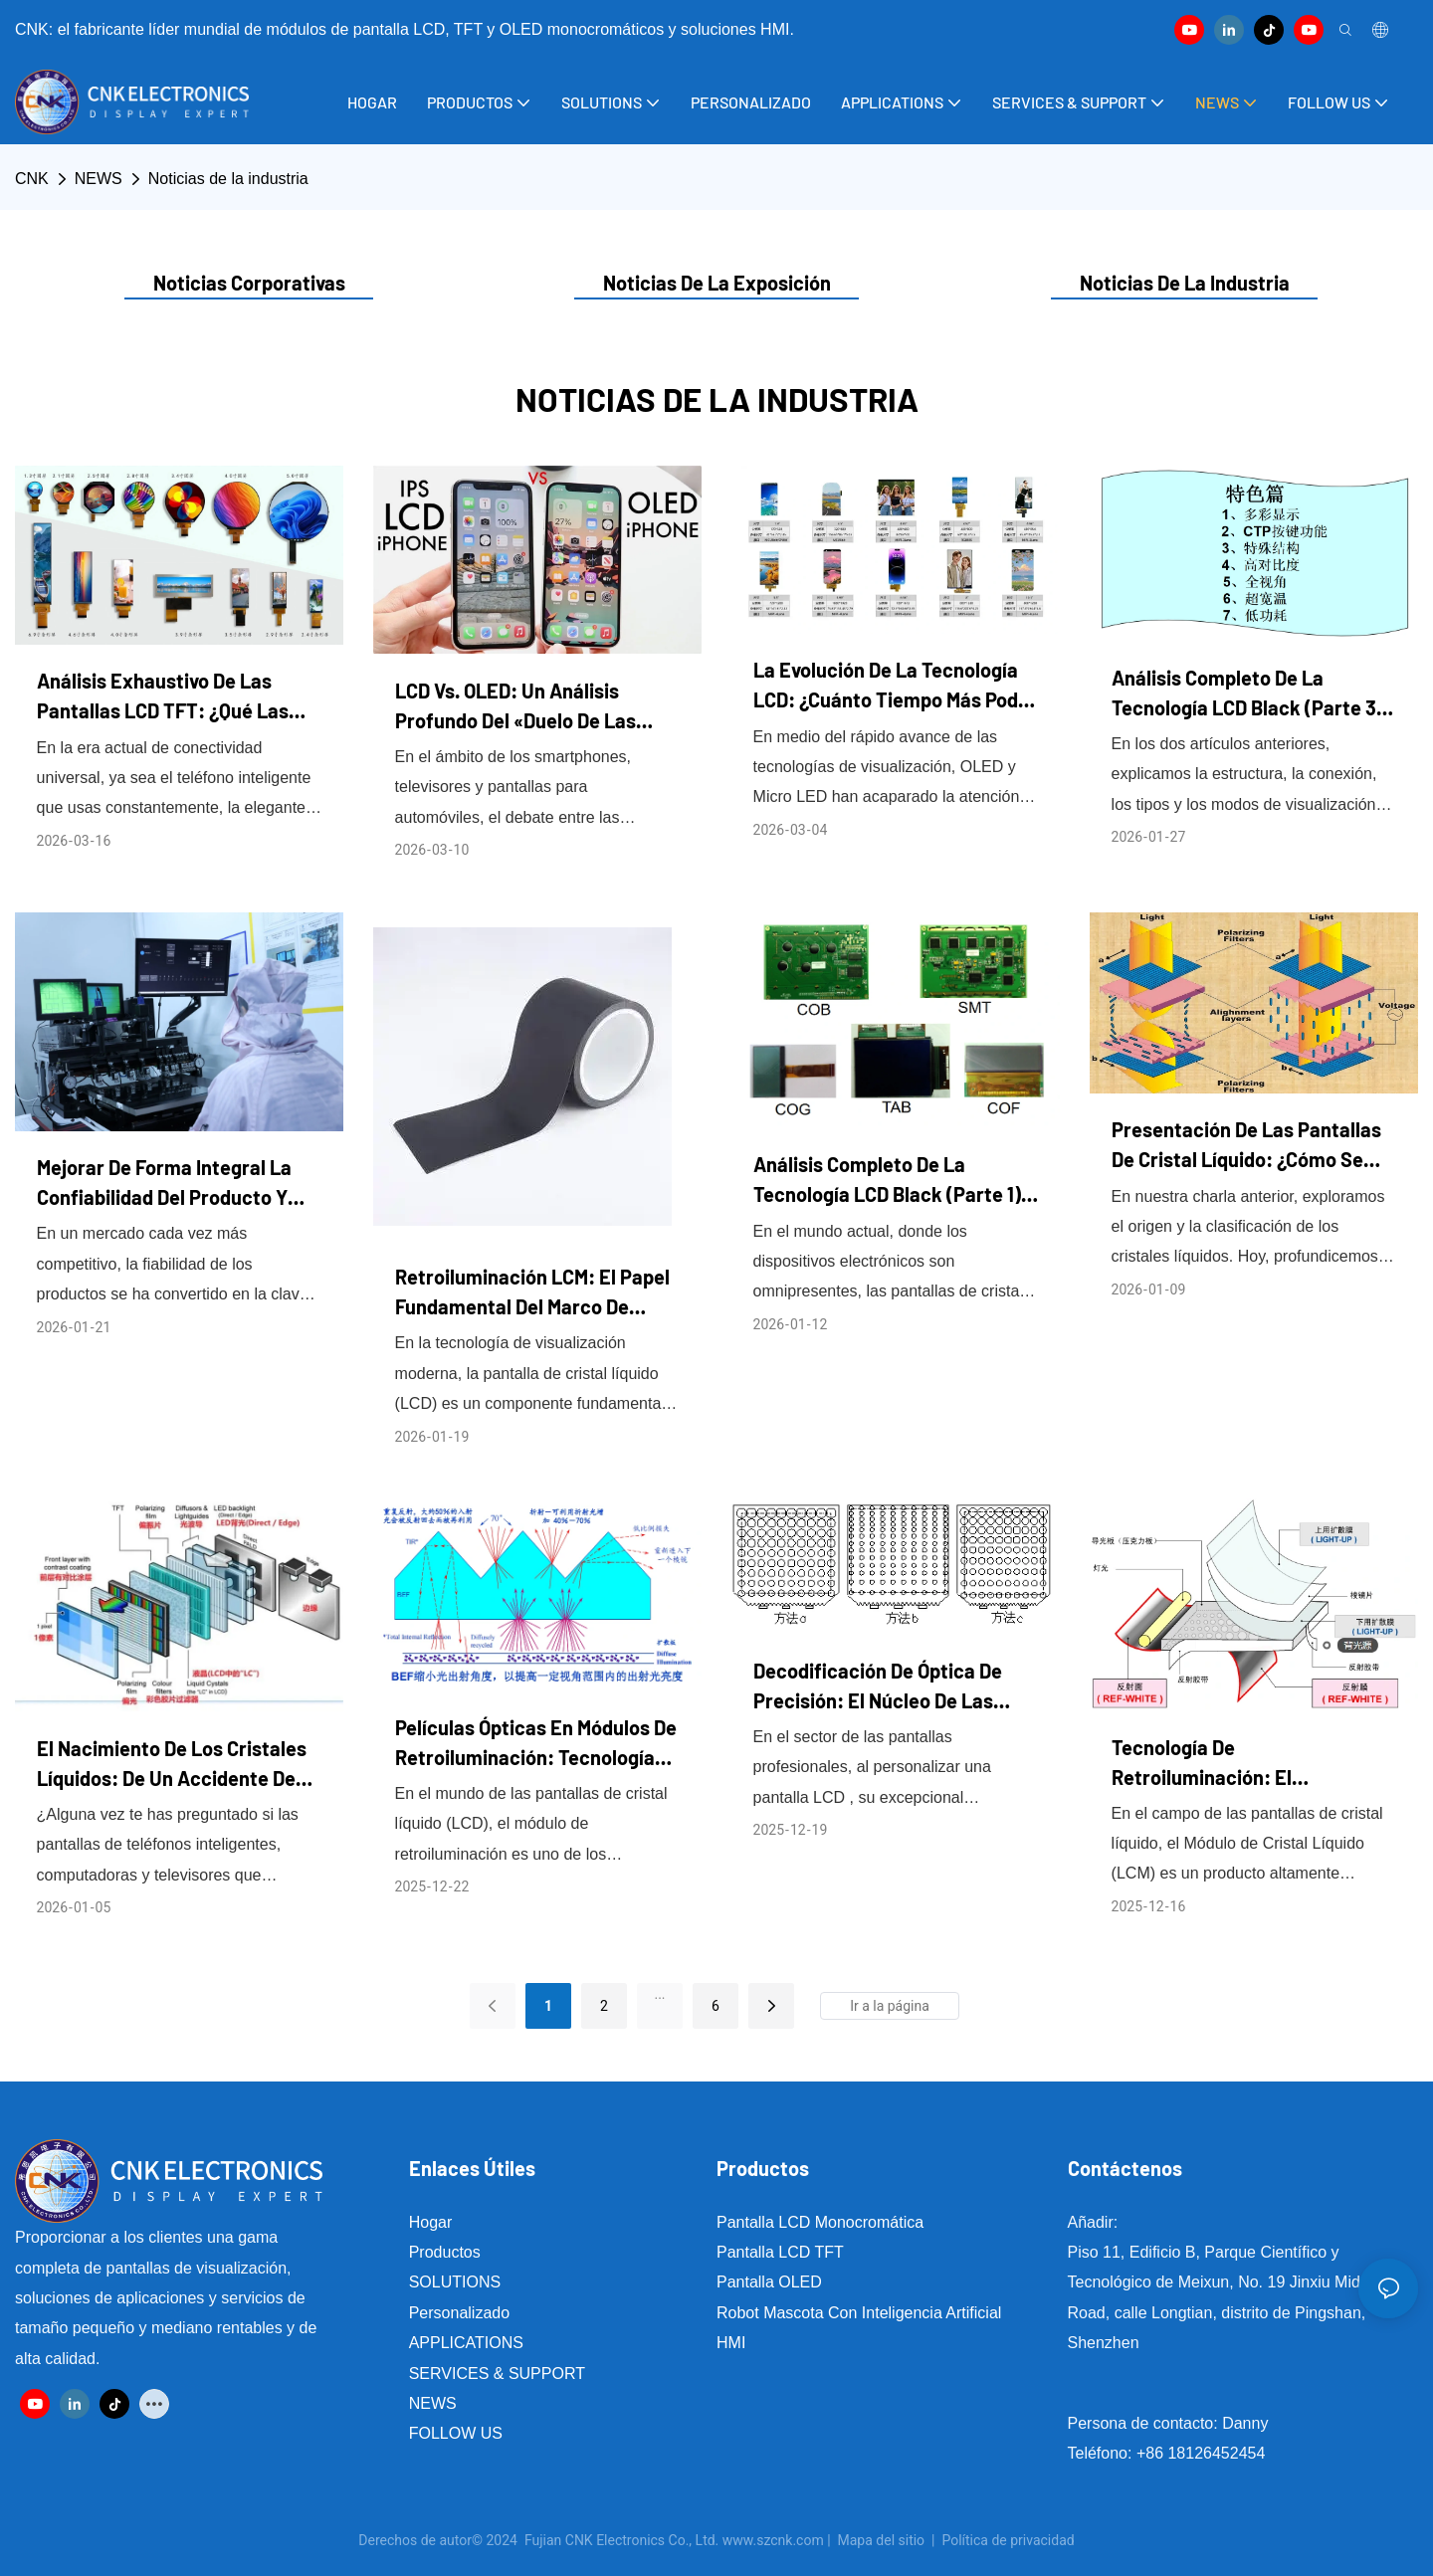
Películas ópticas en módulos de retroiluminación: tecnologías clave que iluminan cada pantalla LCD (536, 1743)
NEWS (98, 178)
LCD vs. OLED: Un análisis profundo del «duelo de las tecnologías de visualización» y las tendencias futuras (535, 707)
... (659, 1994)
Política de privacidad (1008, 2540)
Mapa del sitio (881, 2540)
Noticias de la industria (228, 178)
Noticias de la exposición (717, 283)
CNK (32, 178)
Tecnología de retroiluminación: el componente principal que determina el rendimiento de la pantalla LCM (1253, 1763)
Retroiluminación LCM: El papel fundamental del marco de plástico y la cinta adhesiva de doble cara (533, 1293)
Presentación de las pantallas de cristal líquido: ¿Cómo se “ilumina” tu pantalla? (1246, 1145)
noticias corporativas (249, 283)
